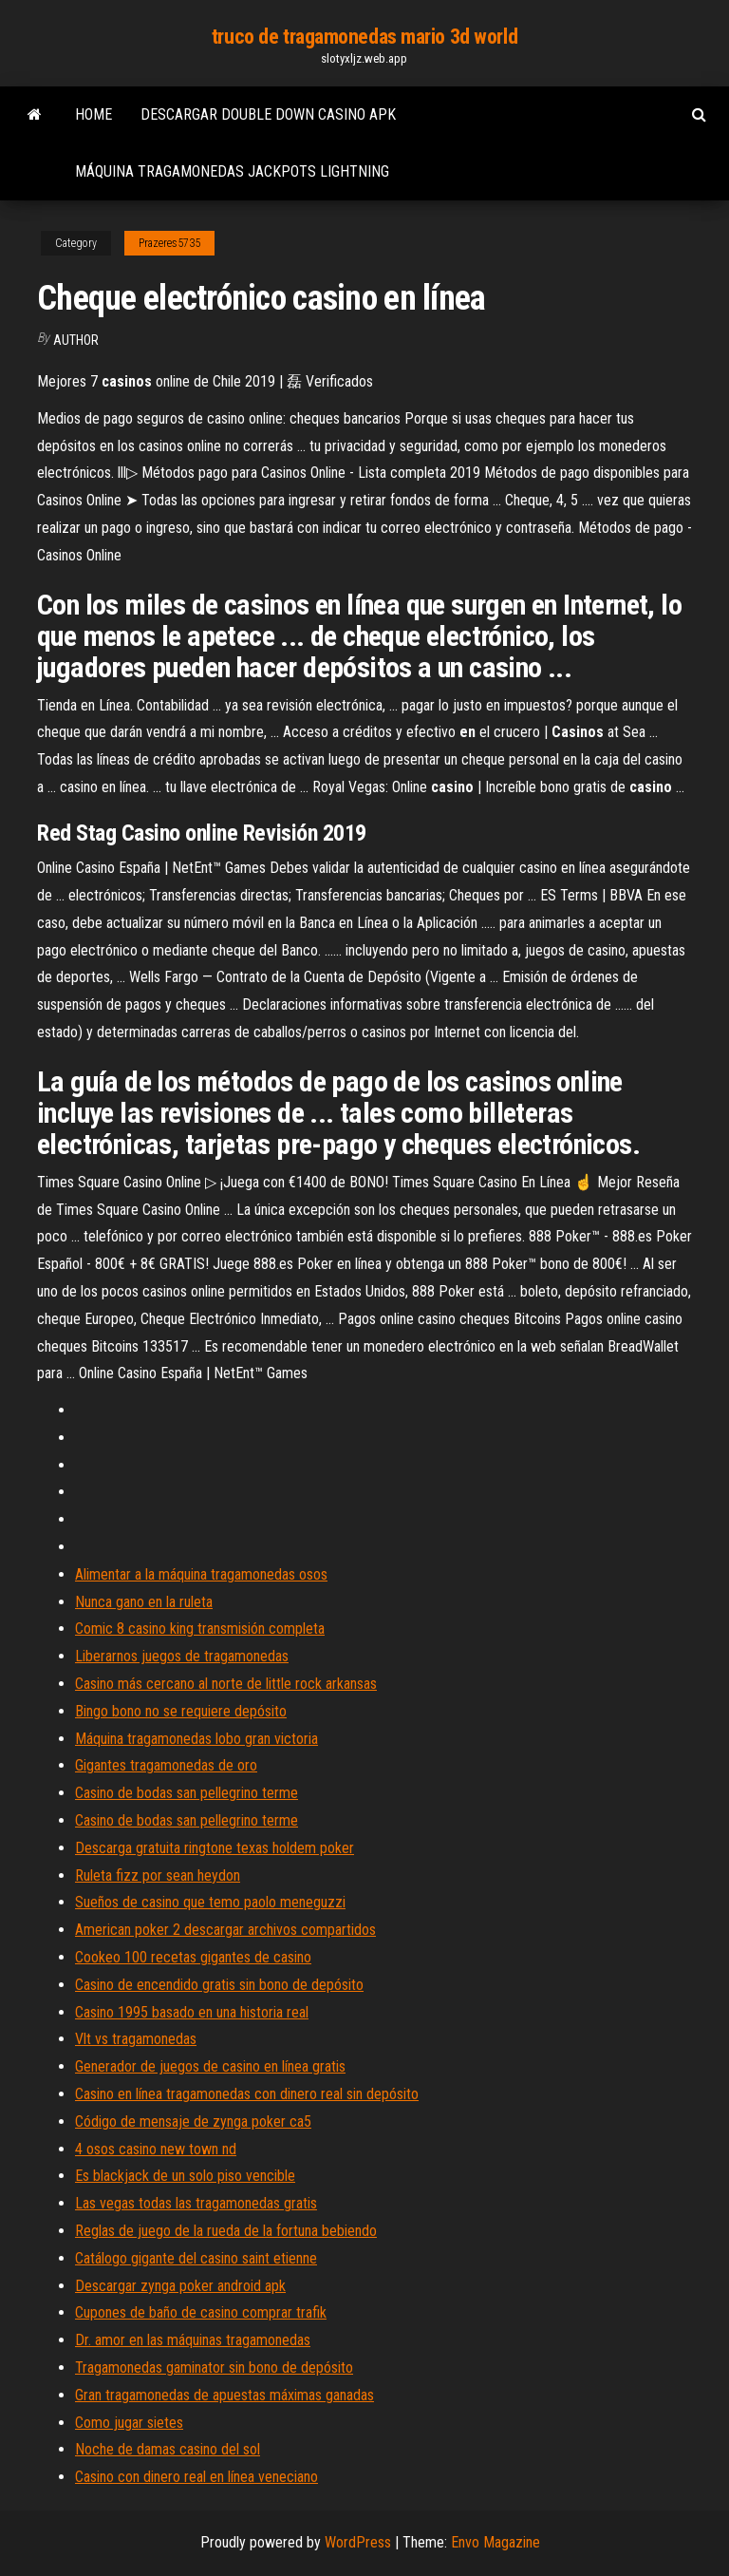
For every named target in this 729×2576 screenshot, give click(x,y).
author (76, 340)
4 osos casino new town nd (155, 2149)
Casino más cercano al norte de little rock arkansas (226, 1684)
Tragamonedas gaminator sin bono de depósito (214, 2367)
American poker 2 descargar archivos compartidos (225, 1930)
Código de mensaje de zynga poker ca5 (193, 2121)
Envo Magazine (495, 2542)
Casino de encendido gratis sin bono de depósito (219, 1985)
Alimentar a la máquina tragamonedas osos (201, 1574)
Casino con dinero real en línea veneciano (196, 2477)
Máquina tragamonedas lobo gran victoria (196, 1739)
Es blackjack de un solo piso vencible (185, 2176)
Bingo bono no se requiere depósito (181, 1711)
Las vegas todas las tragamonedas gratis (196, 2203)
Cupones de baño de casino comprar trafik (201, 2312)
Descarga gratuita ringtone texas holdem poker (214, 1848)
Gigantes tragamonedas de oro (166, 1765)
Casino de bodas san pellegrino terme (186, 1793)
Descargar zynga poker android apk (180, 2286)
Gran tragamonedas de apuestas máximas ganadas (224, 2395)
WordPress (358, 2542)
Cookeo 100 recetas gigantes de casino (193, 1957)
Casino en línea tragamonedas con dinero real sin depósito (247, 2094)
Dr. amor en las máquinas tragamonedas (192, 2340)
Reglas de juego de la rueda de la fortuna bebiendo (226, 2231)
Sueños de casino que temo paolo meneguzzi (210, 1902)
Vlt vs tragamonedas (135, 2039)
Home (93, 114)
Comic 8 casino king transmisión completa (200, 1628)
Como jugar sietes (129, 2423)
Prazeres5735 (169, 243)
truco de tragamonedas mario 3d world (364, 36)
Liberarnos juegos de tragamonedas (182, 1656)
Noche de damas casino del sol (167, 2449)
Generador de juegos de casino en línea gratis (210, 2066)
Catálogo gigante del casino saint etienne (196, 2258)
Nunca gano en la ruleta (144, 1602)
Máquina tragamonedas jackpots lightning (232, 171)
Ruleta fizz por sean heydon (157, 1875)
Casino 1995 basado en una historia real (191, 2012)
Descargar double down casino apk (268, 114)
